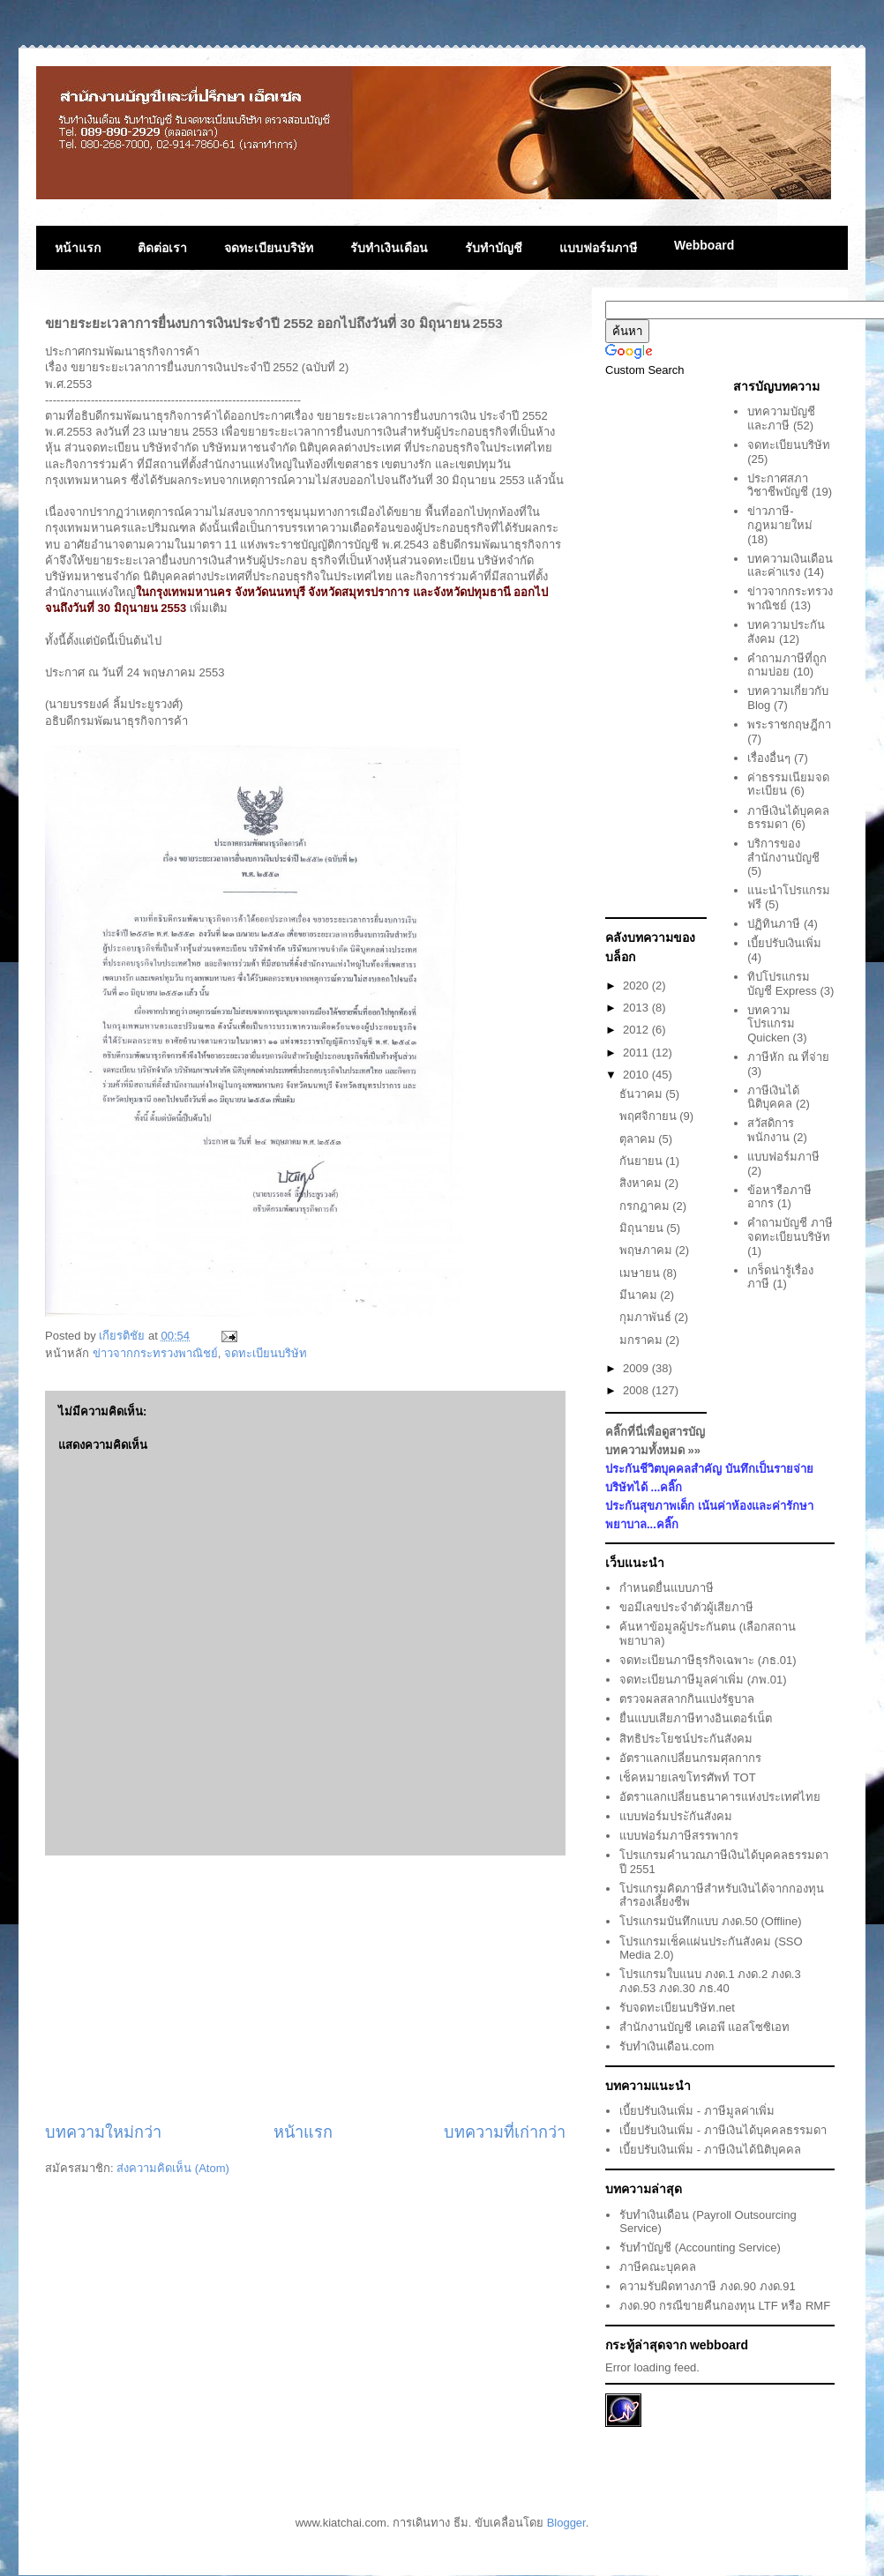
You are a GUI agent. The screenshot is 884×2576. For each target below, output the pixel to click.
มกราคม (642, 1340)
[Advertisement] (305, 1988)
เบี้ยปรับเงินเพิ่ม (784, 943)
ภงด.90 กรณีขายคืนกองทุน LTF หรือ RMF (724, 2305)
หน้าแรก (78, 248)
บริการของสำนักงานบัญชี (783, 850)
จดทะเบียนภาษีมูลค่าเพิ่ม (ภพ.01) (702, 1679)
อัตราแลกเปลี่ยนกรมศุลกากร (690, 1758)
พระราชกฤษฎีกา (789, 724)
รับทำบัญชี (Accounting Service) (700, 2247)
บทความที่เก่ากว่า (505, 2132)
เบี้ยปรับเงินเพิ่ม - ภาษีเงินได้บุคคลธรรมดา (723, 2130)
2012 (637, 1029)
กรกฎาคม (646, 1206)
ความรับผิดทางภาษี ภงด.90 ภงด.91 (707, 2286)
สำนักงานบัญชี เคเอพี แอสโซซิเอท (704, 2027)
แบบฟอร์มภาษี (598, 248)
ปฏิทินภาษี (773, 923)
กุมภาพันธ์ (647, 1317)
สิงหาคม (642, 1183)
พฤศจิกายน (649, 1116)
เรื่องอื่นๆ (768, 758)
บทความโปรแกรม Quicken (771, 1024)
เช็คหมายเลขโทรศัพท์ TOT (687, 1777)
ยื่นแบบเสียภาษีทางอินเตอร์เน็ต (695, 1718)
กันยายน (642, 1161)
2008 (637, 1390)
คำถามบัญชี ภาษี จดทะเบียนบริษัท (790, 1229)
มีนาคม (640, 1295)
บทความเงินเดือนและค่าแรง (790, 565)
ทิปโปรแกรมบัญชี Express (782, 983)
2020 (637, 985)
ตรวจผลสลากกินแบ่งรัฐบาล (686, 1699)
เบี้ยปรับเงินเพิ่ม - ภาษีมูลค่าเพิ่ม (697, 2110)
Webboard (704, 245)
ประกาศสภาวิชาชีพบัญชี (777, 485)
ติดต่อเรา (162, 248)
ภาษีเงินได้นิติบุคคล (773, 1097)
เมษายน (641, 1273)
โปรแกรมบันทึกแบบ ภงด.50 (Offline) (710, 1921)
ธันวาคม (642, 1094)
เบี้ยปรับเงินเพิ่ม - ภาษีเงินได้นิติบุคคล (710, 2149)
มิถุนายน (643, 1228)
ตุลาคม (639, 1139)
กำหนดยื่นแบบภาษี (666, 1587)
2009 (637, 1368)
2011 (637, 1052)
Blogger (566, 2522)
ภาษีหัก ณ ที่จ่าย (788, 1057)
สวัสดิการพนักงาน (770, 1130)
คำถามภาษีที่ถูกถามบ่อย (787, 665)
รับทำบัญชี (493, 248)
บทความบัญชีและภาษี (781, 418)
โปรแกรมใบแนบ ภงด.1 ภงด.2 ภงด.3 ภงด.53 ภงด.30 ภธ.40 (709, 1981)
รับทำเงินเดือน (389, 248)
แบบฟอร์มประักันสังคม (675, 1816)
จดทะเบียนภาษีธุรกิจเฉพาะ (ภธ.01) (707, 1660)
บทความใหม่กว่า (103, 2132)
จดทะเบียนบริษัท (268, 248)
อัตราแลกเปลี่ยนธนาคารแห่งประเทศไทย (719, 1796)
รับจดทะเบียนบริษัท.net (677, 2007)
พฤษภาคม (647, 1250)
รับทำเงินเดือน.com (666, 2046)
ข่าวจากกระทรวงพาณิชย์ (155, 1353)
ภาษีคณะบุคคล (657, 2267)
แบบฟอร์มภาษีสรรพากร (678, 1835)
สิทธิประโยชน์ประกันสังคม (686, 1738)
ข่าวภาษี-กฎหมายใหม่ (780, 518)
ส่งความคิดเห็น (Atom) (172, 2168)
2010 (637, 1074)
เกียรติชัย (123, 1335)
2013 (637, 1007)
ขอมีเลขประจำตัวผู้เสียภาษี (686, 1607)
